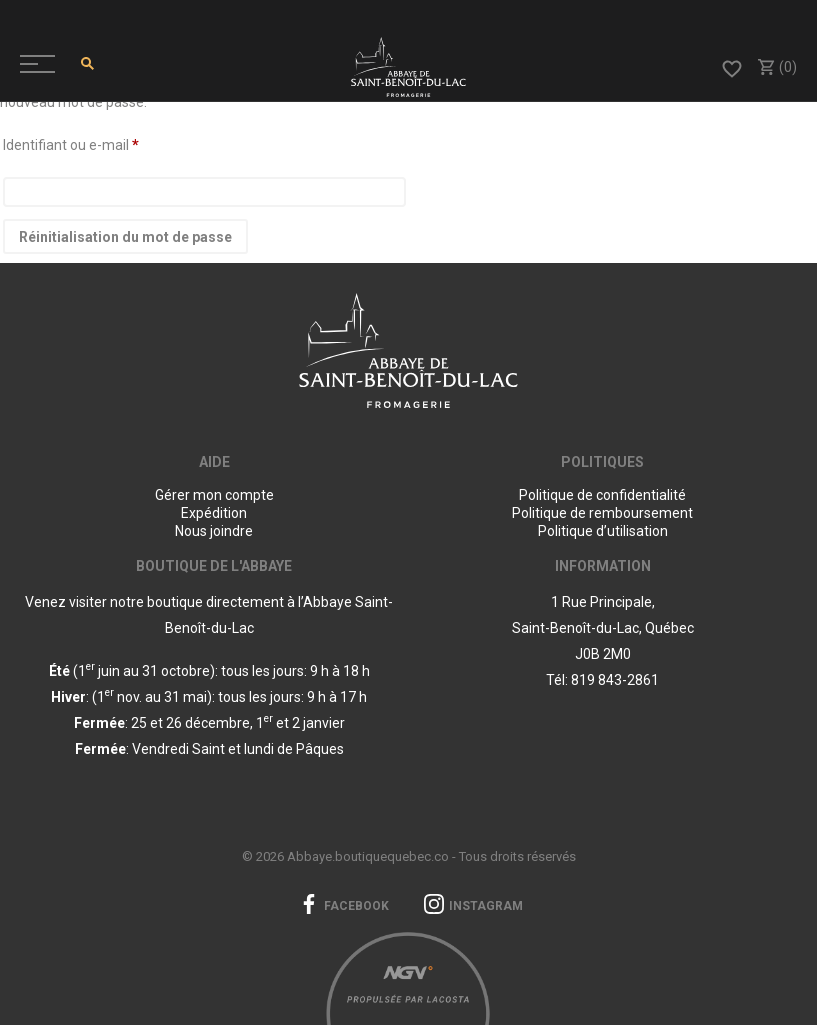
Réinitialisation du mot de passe (125, 237)
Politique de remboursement (602, 513)
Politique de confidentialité (602, 495)
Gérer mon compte (214, 495)
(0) (776, 67)
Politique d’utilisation (603, 531)
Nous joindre (214, 531)
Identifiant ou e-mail (71, 145)
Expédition (214, 513)
